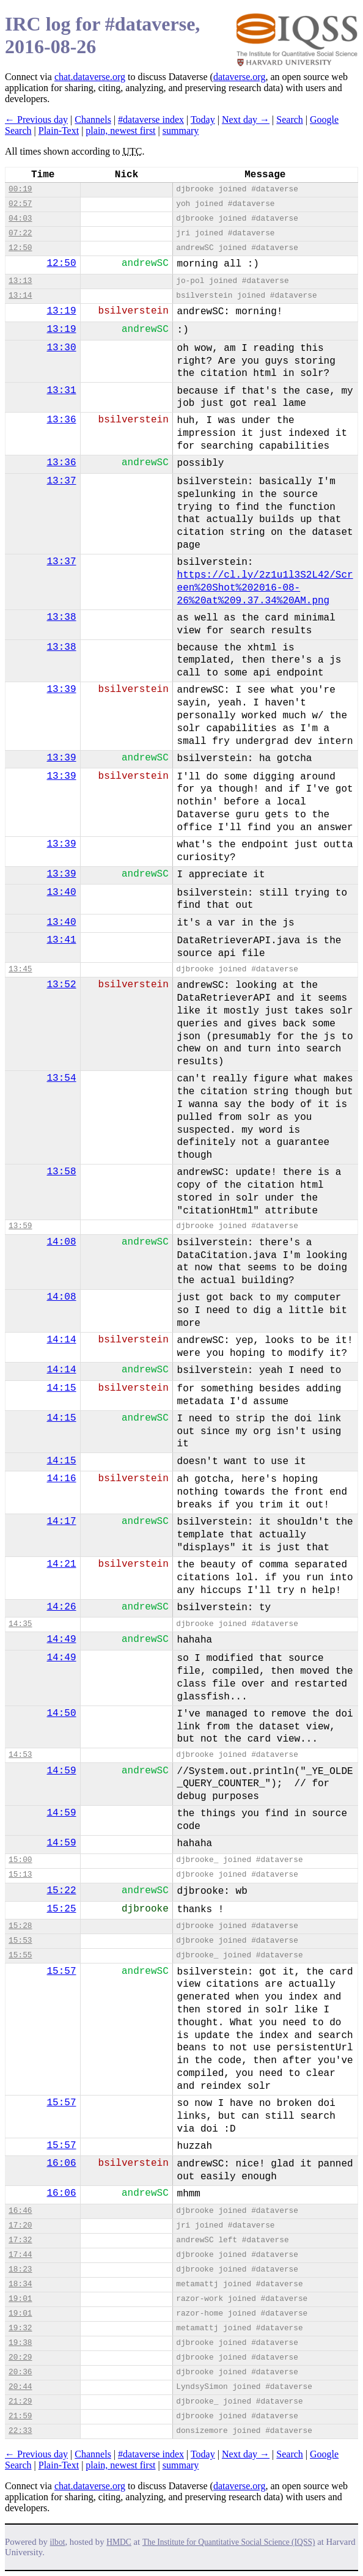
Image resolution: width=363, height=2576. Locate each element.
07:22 (20, 233)
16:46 (20, 2210)
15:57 (61, 1971)
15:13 (20, 1874)
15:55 (20, 1955)
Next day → (246, 119)
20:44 (20, 2386)
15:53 (20, 1940)
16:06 (61, 2163)
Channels (93, 119)
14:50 (61, 1713)
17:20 (20, 2225)
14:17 (61, 1521)
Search (289, 119)
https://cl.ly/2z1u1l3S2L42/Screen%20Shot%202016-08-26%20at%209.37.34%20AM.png (265, 588)
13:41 (61, 940)
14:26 (61, 1607)
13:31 (61, 390)
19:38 (20, 2342)
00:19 (20, 189)
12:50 (20, 247)
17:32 (20, 2240)
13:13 (20, 280)
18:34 (20, 2284)
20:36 (20, 2372)
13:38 (61, 617)
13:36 (61, 419)
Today (203, 119)
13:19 (61, 311)
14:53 (20, 1754)
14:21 (61, 1564)
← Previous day (36, 119)
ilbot (57, 2542)
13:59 (20, 1226)
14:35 (20, 1623)
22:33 (20, 2430)
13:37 (61, 481)
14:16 (61, 1478)
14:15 (61, 1388)
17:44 (20, 2254)
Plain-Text (58, 130)
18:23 (20, 2269)
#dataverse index (151, 119)
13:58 (61, 1171)
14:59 (61, 1770)
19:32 (20, 2328)
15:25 (61, 1909)
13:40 (61, 892)
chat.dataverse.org (89, 77)
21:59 (20, 2416)
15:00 (20, 1859)
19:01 (20, 2298)
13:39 (61, 689)
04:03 (20, 218)
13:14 (20, 295)
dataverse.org (239, 77)
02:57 (20, 203)
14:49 (61, 1639)
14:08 (61, 1242)
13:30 (61, 347)
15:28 (20, 1925)
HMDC (118, 2542)
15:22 (61, 1890)
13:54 (61, 1078)
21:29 (20, 2401)
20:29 (20, 2357)
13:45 (20, 969)
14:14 (61, 1339)
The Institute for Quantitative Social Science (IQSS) (228, 2542)
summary (181, 130)
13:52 (61, 984)
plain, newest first (120, 130)
